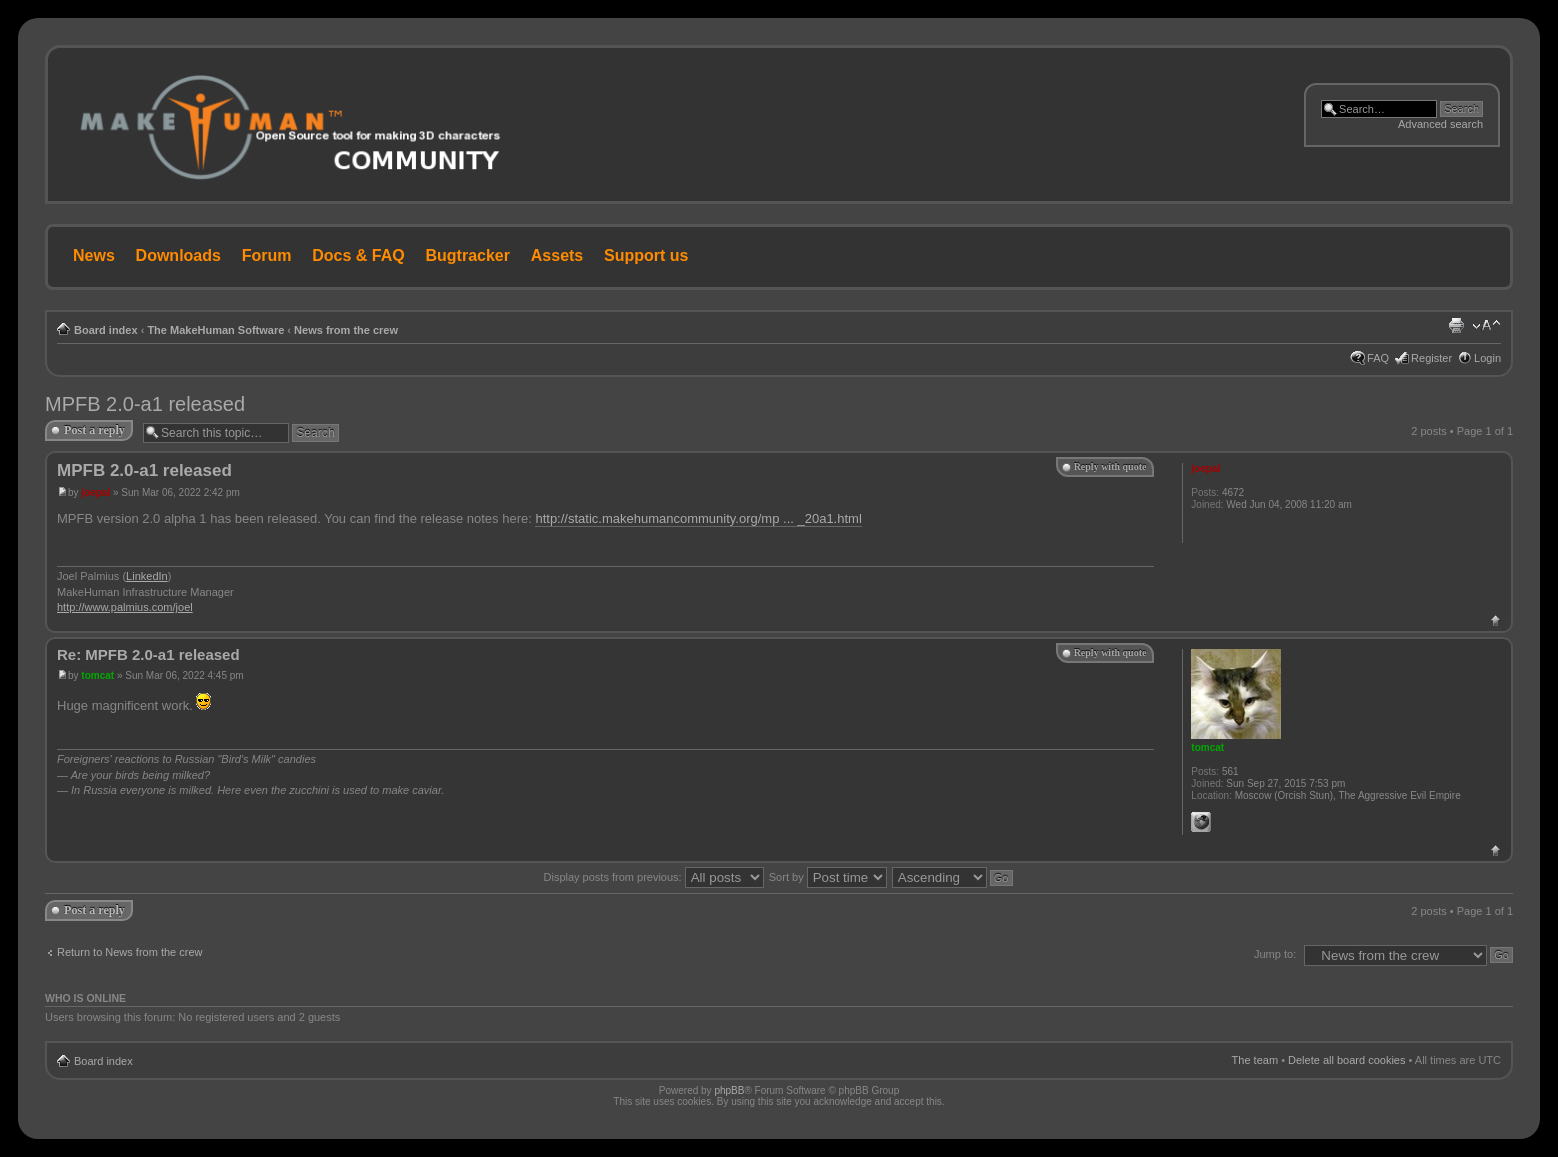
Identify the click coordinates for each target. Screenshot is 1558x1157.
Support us (646, 255)
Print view (1456, 326)
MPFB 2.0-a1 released (145, 404)
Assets (557, 255)
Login (1487, 358)
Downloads (178, 255)
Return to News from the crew (130, 952)
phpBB (729, 1090)
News (94, 255)
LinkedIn (147, 576)
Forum (267, 255)
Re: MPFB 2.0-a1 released (148, 654)
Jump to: (1275, 954)
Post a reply (94, 430)
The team (1255, 1060)
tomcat (97, 675)
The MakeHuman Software (215, 330)
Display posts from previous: (654, 877)
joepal (95, 492)
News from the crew (346, 330)
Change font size (1486, 326)
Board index (106, 330)
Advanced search (1440, 124)
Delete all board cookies (1346, 1060)
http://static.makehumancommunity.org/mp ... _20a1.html (698, 518)
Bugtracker (468, 255)
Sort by (828, 877)
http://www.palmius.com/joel (125, 607)
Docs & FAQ (358, 255)
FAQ (1378, 358)
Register (1431, 358)
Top (1495, 620)
